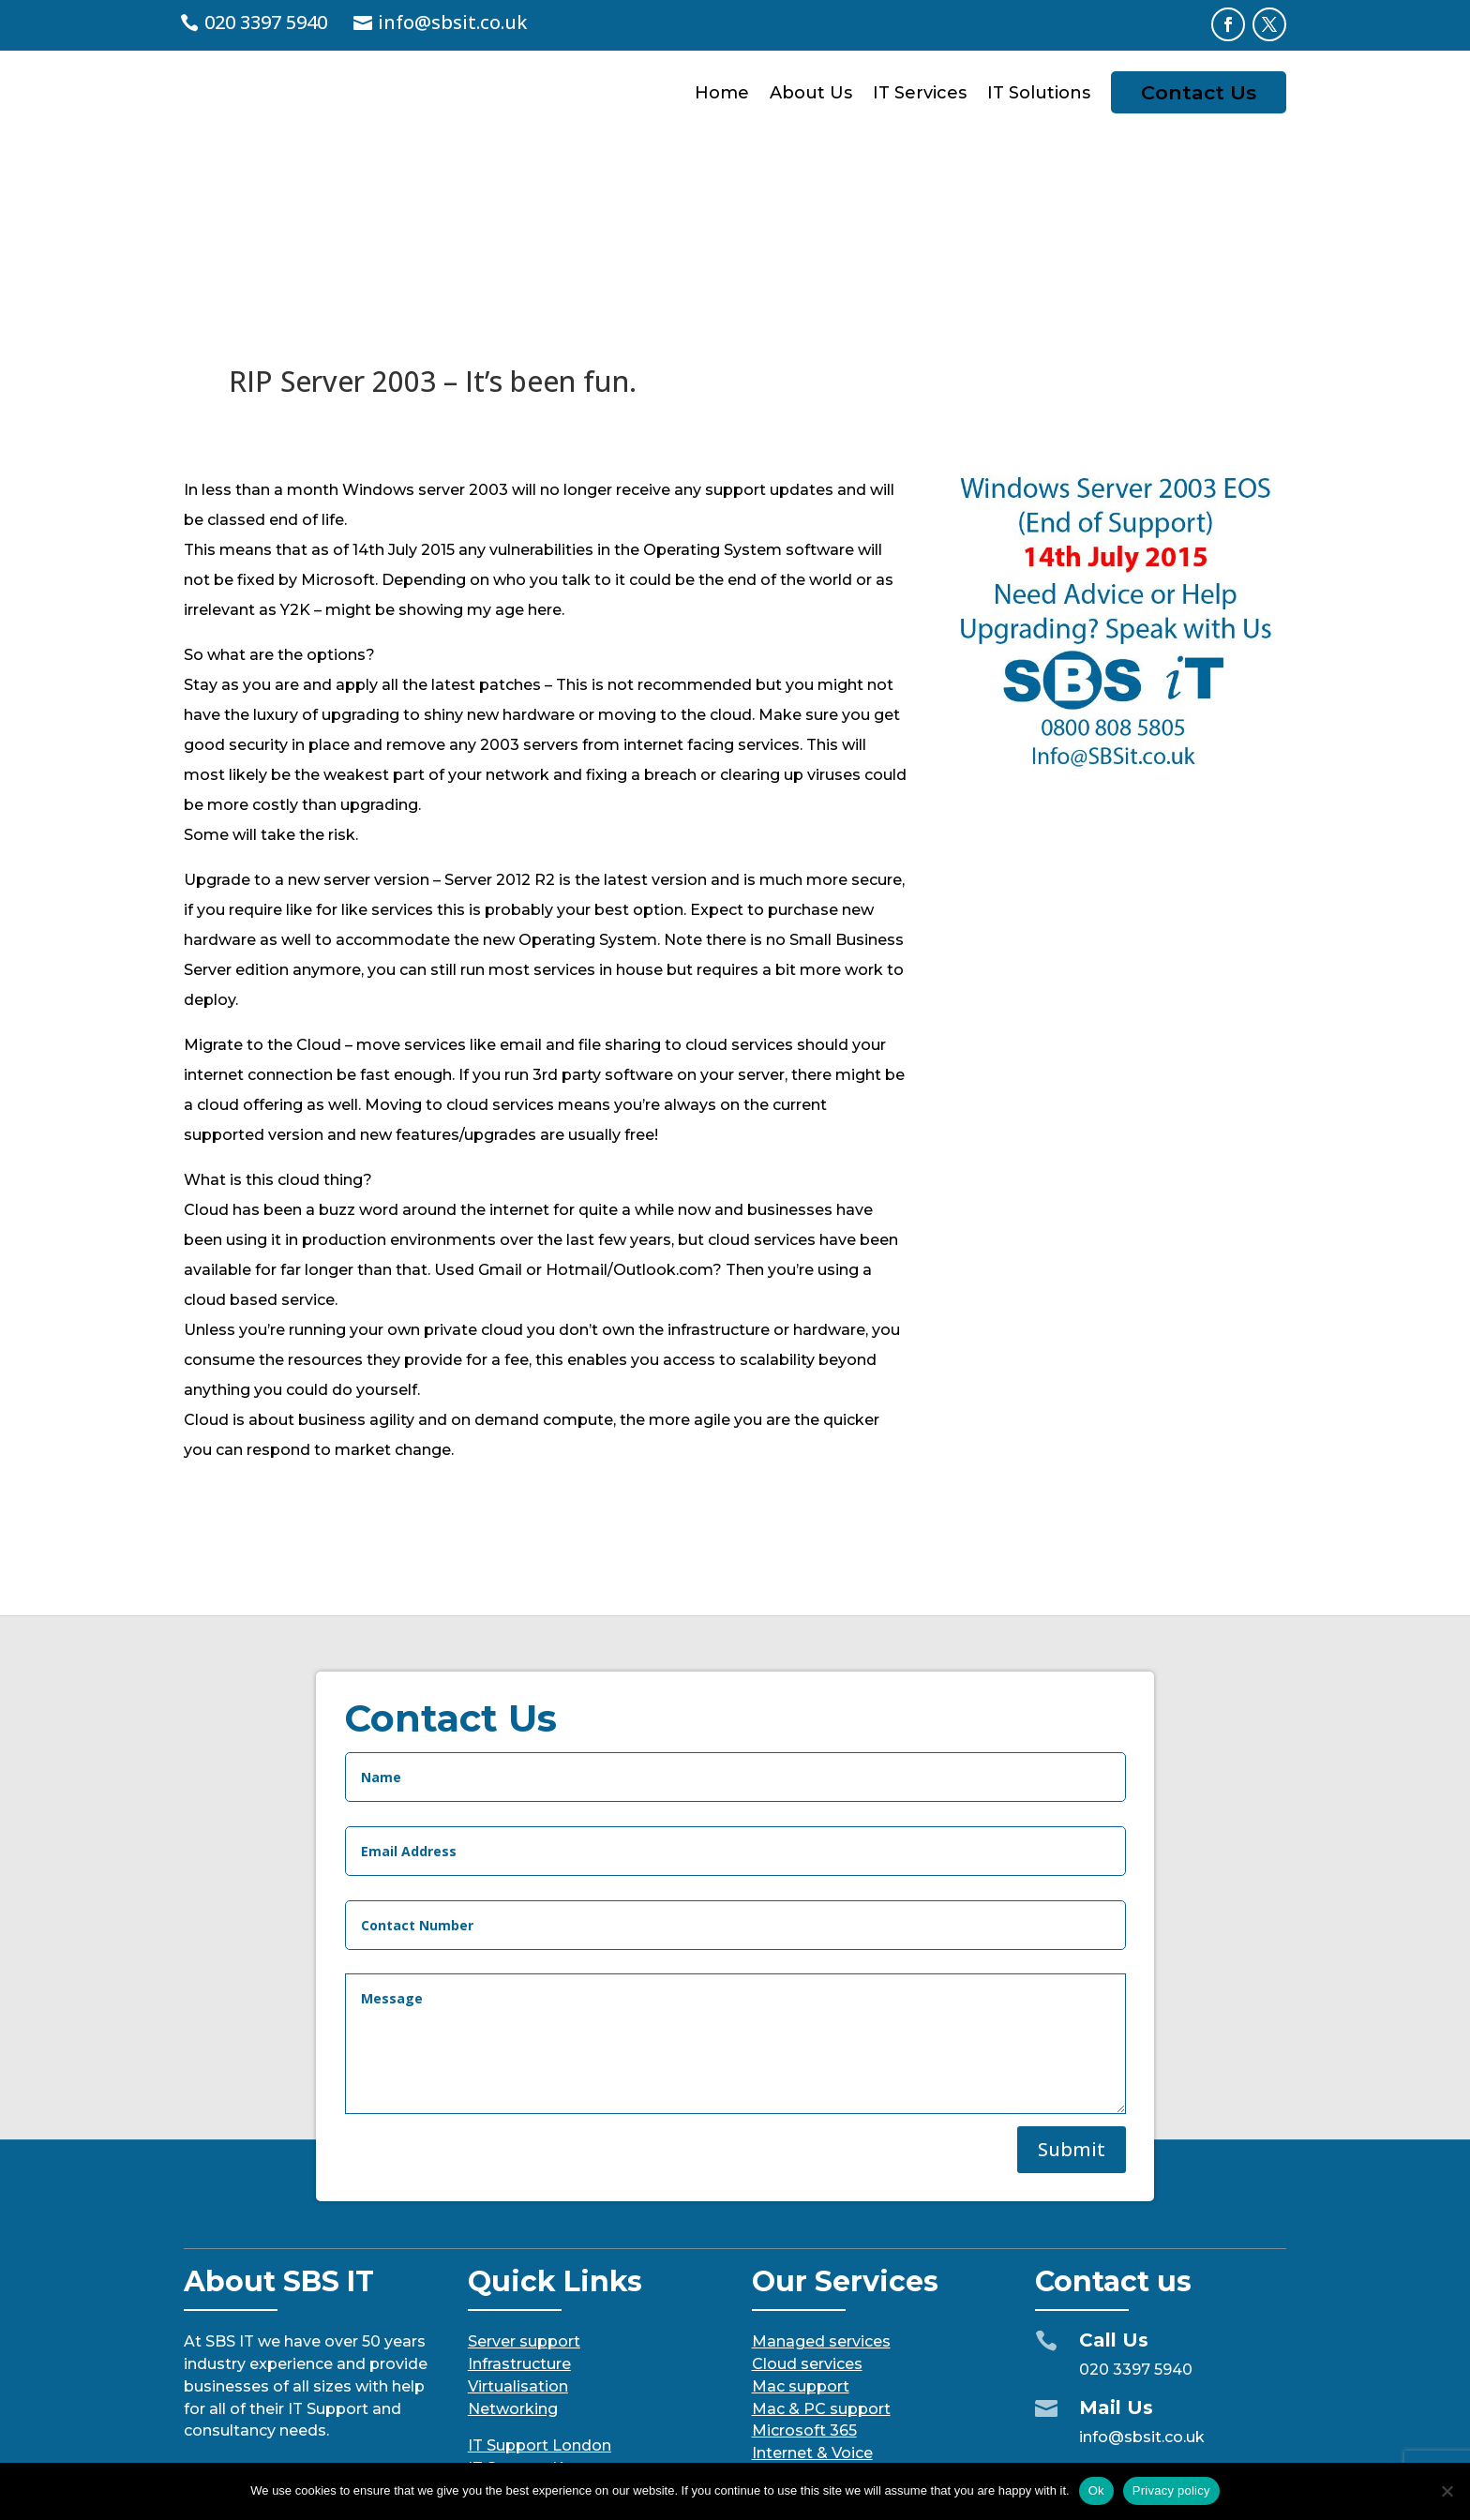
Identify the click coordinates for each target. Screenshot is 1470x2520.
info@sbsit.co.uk (452, 22)
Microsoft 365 (804, 2286)
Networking (513, 2264)
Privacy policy (1171, 2490)
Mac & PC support (821, 2264)
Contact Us (1198, 92)
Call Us (1113, 2195)
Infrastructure (519, 2219)
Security (782, 2331)
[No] (1446, 2491)
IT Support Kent (528, 2323)
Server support (524, 2197)
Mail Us (1116, 2263)
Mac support (800, 2242)
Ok (1096, 2490)
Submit (1071, 2057)
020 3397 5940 (265, 22)
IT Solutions (1038, 92)
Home (722, 92)
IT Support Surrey (534, 2346)
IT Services (920, 92)
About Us (811, 92)
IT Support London (539, 2301)
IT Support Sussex (537, 2369)
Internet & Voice (812, 2309)
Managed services (821, 2197)
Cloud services (807, 2219)
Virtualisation (518, 2242)
